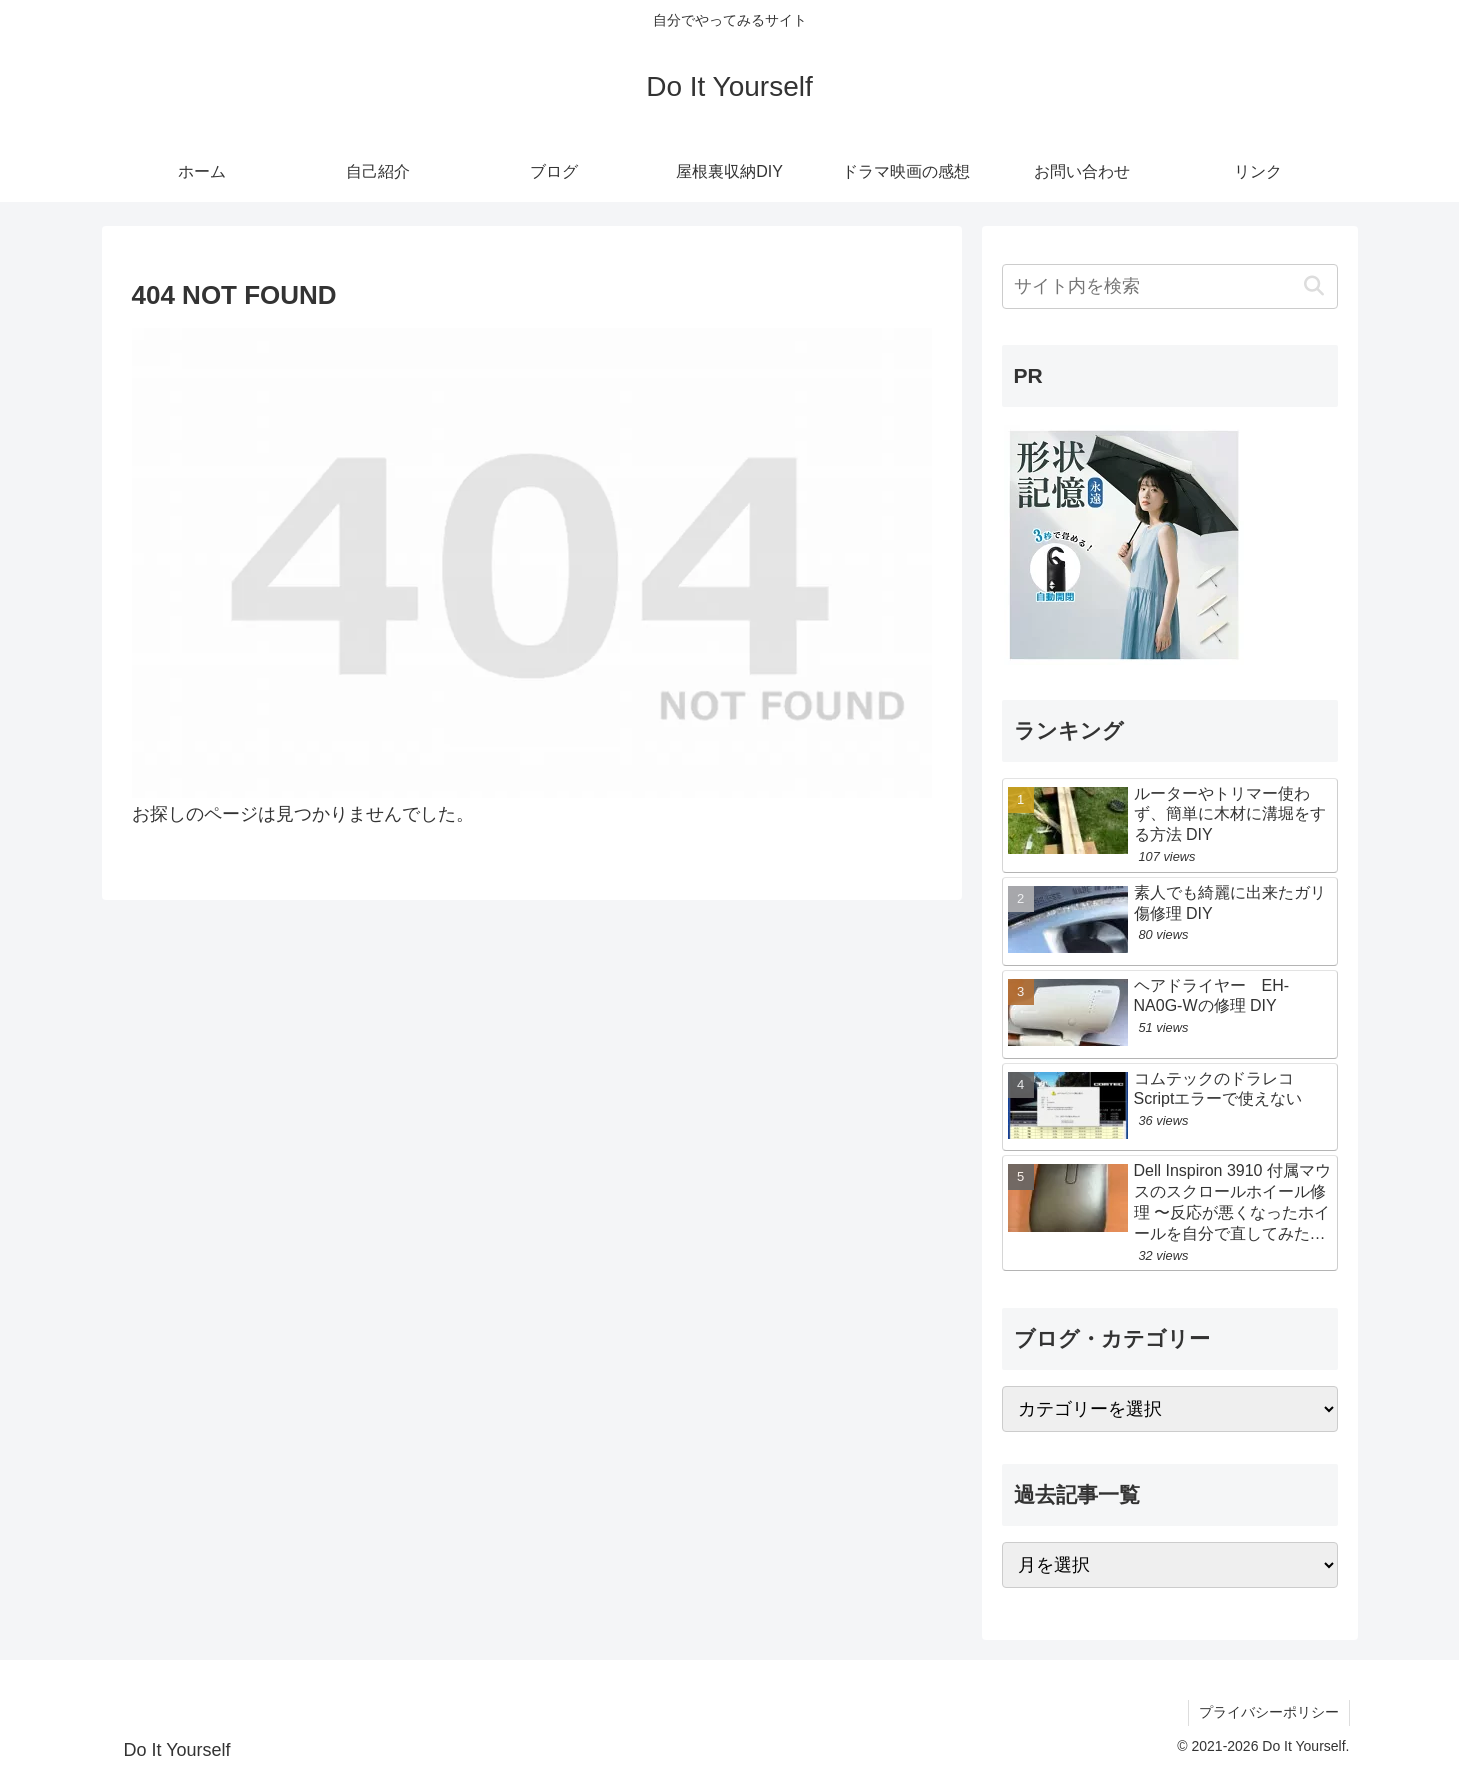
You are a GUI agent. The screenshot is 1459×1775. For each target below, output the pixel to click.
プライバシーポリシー (1269, 1712)
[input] (1170, 286)
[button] (1314, 286)
